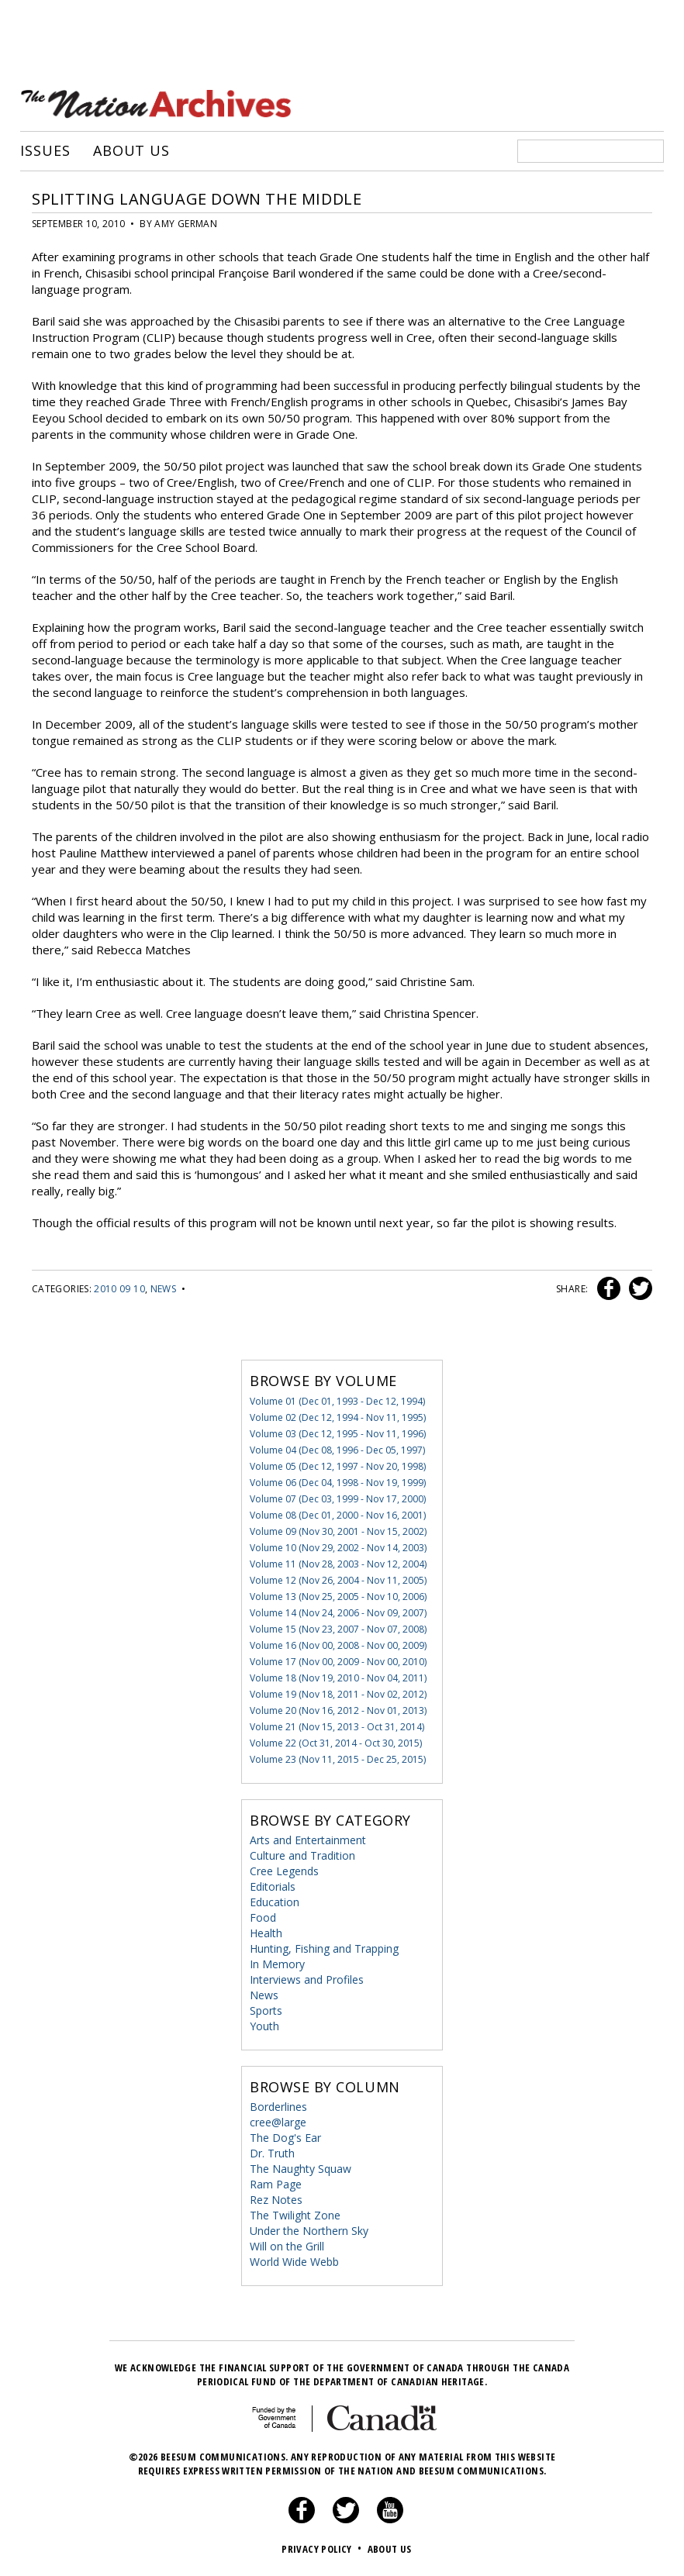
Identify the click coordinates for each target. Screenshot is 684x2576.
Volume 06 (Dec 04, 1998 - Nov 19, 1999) (338, 1482)
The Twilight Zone (295, 2215)
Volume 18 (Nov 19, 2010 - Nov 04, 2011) (338, 1678)
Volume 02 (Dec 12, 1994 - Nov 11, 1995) (338, 1417)
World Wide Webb (294, 2261)
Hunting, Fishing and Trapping (324, 1948)
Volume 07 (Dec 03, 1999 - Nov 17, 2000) (338, 1498)
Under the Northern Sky (309, 2230)
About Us (131, 151)
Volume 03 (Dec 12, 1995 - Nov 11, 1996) (338, 1433)
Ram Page (276, 2184)
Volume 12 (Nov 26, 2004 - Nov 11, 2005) (338, 1580)
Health (266, 1933)
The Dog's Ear (285, 2137)
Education (274, 1902)
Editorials (272, 1886)
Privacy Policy (323, 2549)
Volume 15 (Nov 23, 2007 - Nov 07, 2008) (338, 1629)
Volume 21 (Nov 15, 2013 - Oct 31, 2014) (337, 1726)
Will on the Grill (287, 2246)
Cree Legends (284, 1871)
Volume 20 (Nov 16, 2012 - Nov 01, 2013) (338, 1710)
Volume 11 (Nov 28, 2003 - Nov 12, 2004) (338, 1564)
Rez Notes (276, 2199)
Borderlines (278, 2106)
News (163, 1288)
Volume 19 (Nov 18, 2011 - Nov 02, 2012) (338, 1694)
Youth (264, 2026)
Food (263, 1917)
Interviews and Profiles (307, 1979)
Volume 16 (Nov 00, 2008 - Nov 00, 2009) (338, 1645)
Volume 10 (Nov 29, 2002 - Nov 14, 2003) (338, 1547)
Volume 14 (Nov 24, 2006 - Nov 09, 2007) (338, 1612)
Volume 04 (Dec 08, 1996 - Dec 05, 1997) (337, 1450)
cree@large (278, 2122)
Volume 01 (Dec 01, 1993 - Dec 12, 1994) (337, 1401)
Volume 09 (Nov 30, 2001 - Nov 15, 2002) (338, 1531)
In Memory (277, 1964)
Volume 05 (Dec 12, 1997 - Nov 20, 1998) (338, 1466)
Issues (45, 151)
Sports (266, 2010)
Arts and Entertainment (308, 1840)
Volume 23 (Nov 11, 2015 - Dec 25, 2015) (338, 1759)
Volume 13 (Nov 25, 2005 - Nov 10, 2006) (338, 1596)
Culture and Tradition (302, 1855)
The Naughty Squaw (300, 2168)
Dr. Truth (272, 2153)
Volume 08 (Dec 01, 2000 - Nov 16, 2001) (338, 1515)
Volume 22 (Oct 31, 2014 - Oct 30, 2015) (336, 1743)
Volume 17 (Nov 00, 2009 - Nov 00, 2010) (338, 1661)
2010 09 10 (119, 1288)
